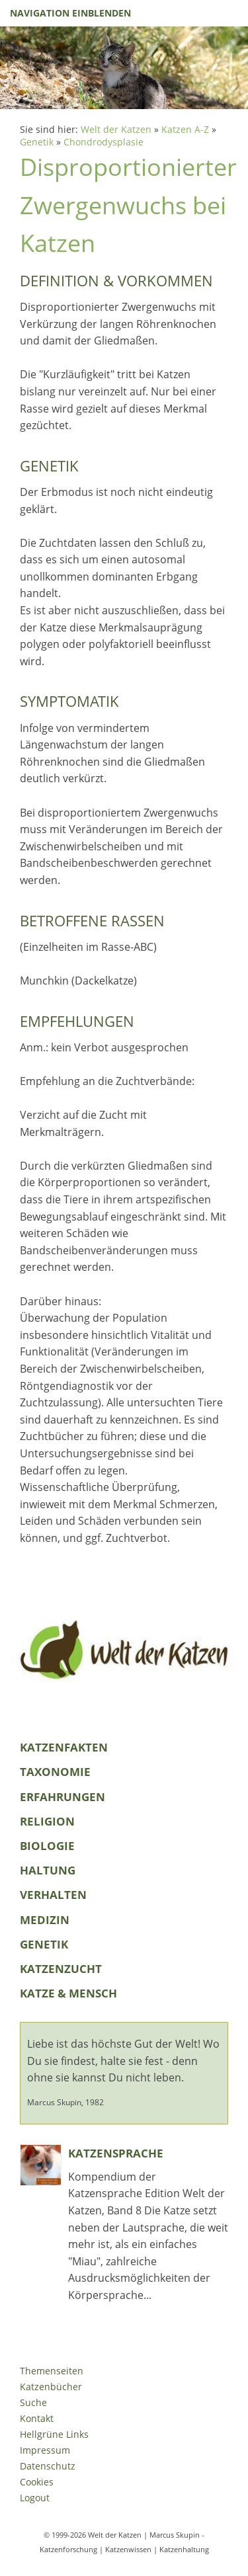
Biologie (47, 1845)
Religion (47, 1821)
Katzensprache (115, 2153)
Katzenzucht (61, 1968)
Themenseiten (51, 2370)
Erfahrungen (62, 1796)
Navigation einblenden (70, 13)
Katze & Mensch (68, 1993)
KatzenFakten (64, 1747)
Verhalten (53, 1894)
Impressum (45, 2450)
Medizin (44, 1919)
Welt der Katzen (116, 129)
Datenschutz (47, 2466)
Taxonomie (55, 1771)
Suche (33, 2402)
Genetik (37, 142)
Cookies (37, 2481)
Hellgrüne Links (54, 2434)
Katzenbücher (51, 2386)
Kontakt (37, 2418)
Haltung (47, 1870)
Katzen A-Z (185, 129)
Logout (35, 2497)
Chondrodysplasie (103, 142)
